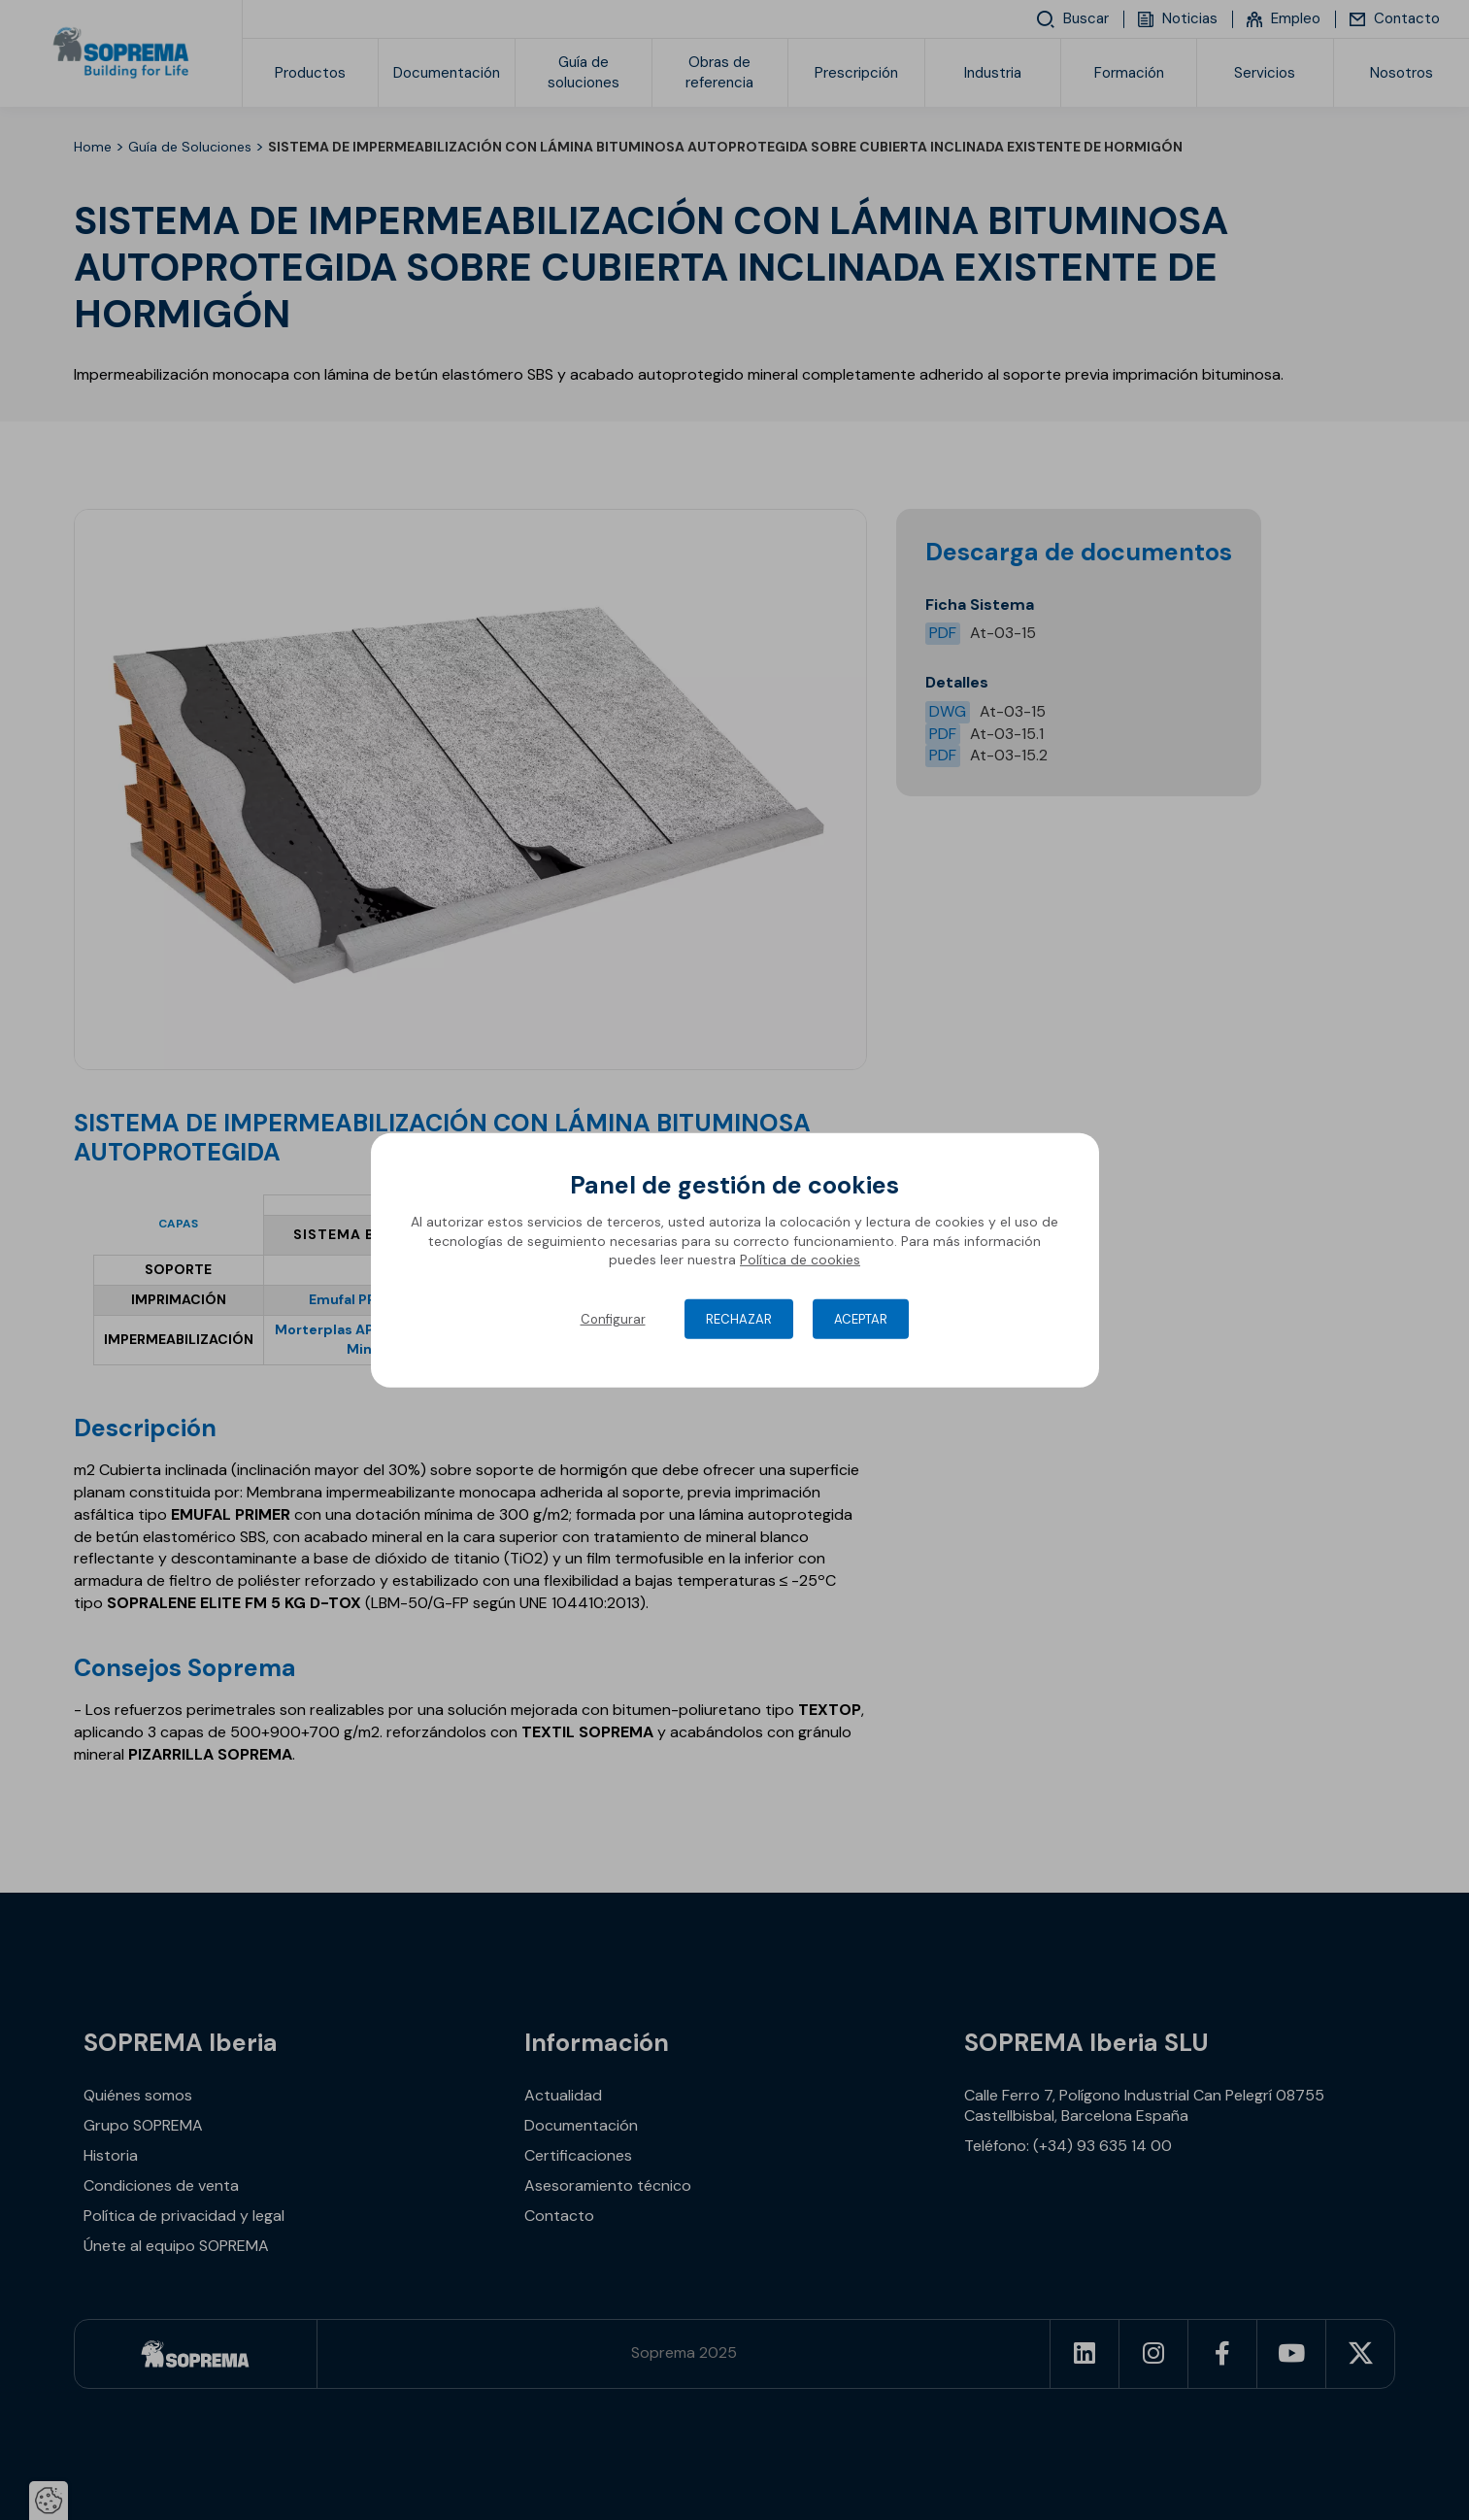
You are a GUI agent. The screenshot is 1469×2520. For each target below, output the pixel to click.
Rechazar (739, 1319)
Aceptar (860, 1319)
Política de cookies (800, 1259)
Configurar (613, 1319)
